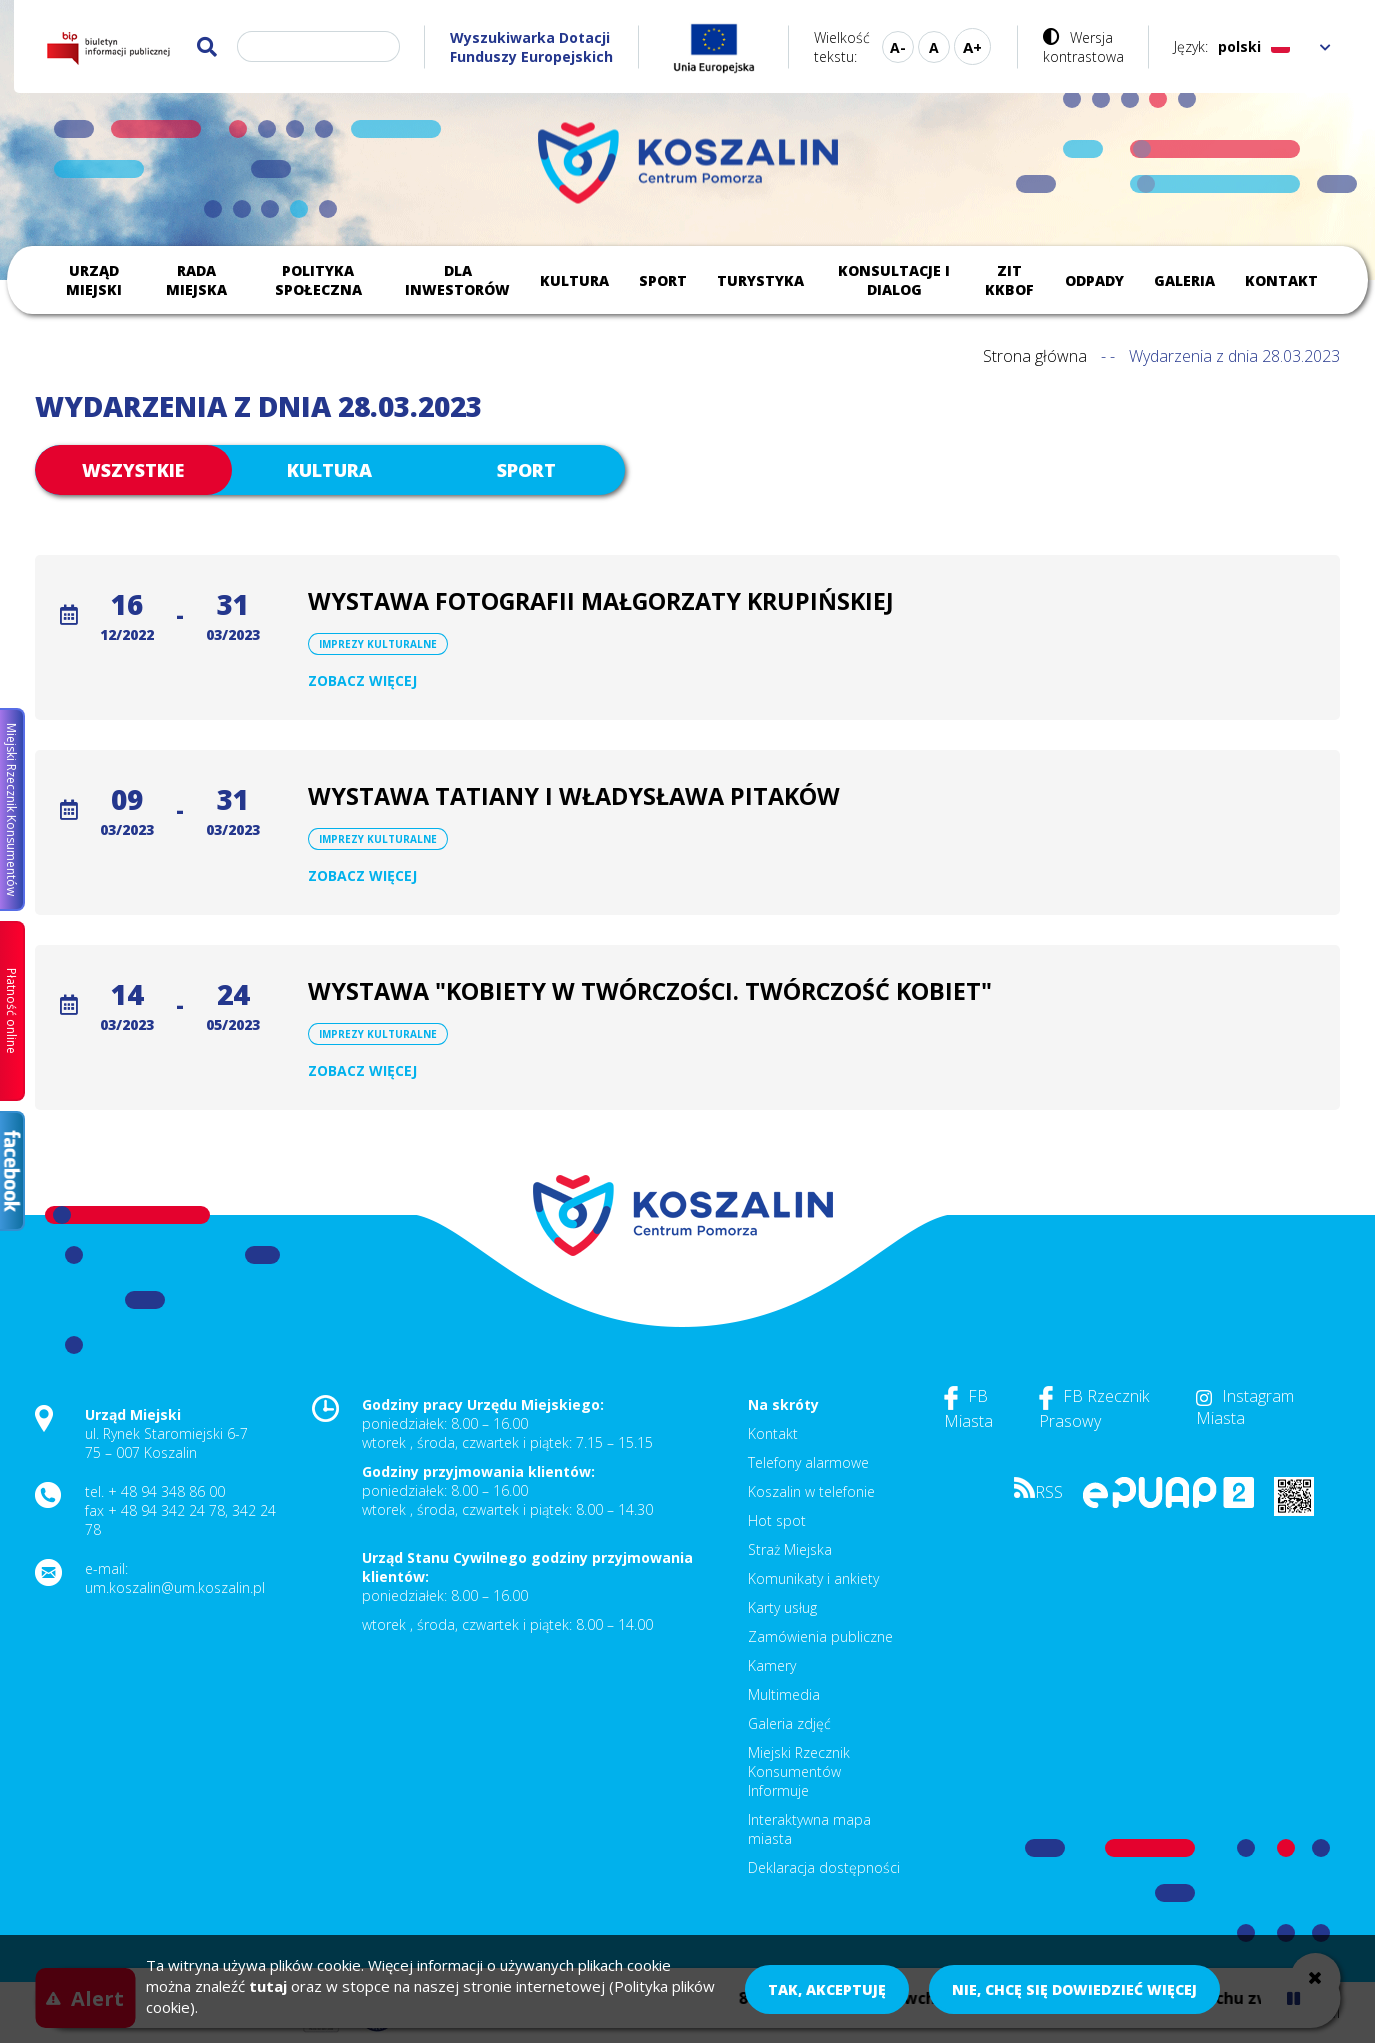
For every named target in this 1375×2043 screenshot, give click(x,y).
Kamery (772, 1665)
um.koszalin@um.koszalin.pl (175, 1587)
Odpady (1094, 280)
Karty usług (782, 1607)
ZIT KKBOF (1009, 280)
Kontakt (1281, 280)
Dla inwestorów (457, 280)
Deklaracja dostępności (824, 1867)
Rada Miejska (196, 280)
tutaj (268, 1986)
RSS (1038, 1492)
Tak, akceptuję (827, 1989)
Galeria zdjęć (789, 1723)
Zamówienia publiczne (820, 1636)
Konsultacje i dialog (894, 280)
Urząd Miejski (94, 280)
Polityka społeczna (318, 280)
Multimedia (784, 1694)
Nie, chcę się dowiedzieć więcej (1074, 1989)
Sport (663, 280)
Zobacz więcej (362, 680)
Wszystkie (133, 470)
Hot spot (777, 1520)
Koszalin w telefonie (811, 1491)
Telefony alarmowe (808, 1462)
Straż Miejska (790, 1549)
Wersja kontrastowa (1083, 47)
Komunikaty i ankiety (813, 1578)
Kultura (574, 280)
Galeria (1184, 280)
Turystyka (760, 280)
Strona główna (1035, 356)
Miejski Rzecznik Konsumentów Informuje (799, 1771)
